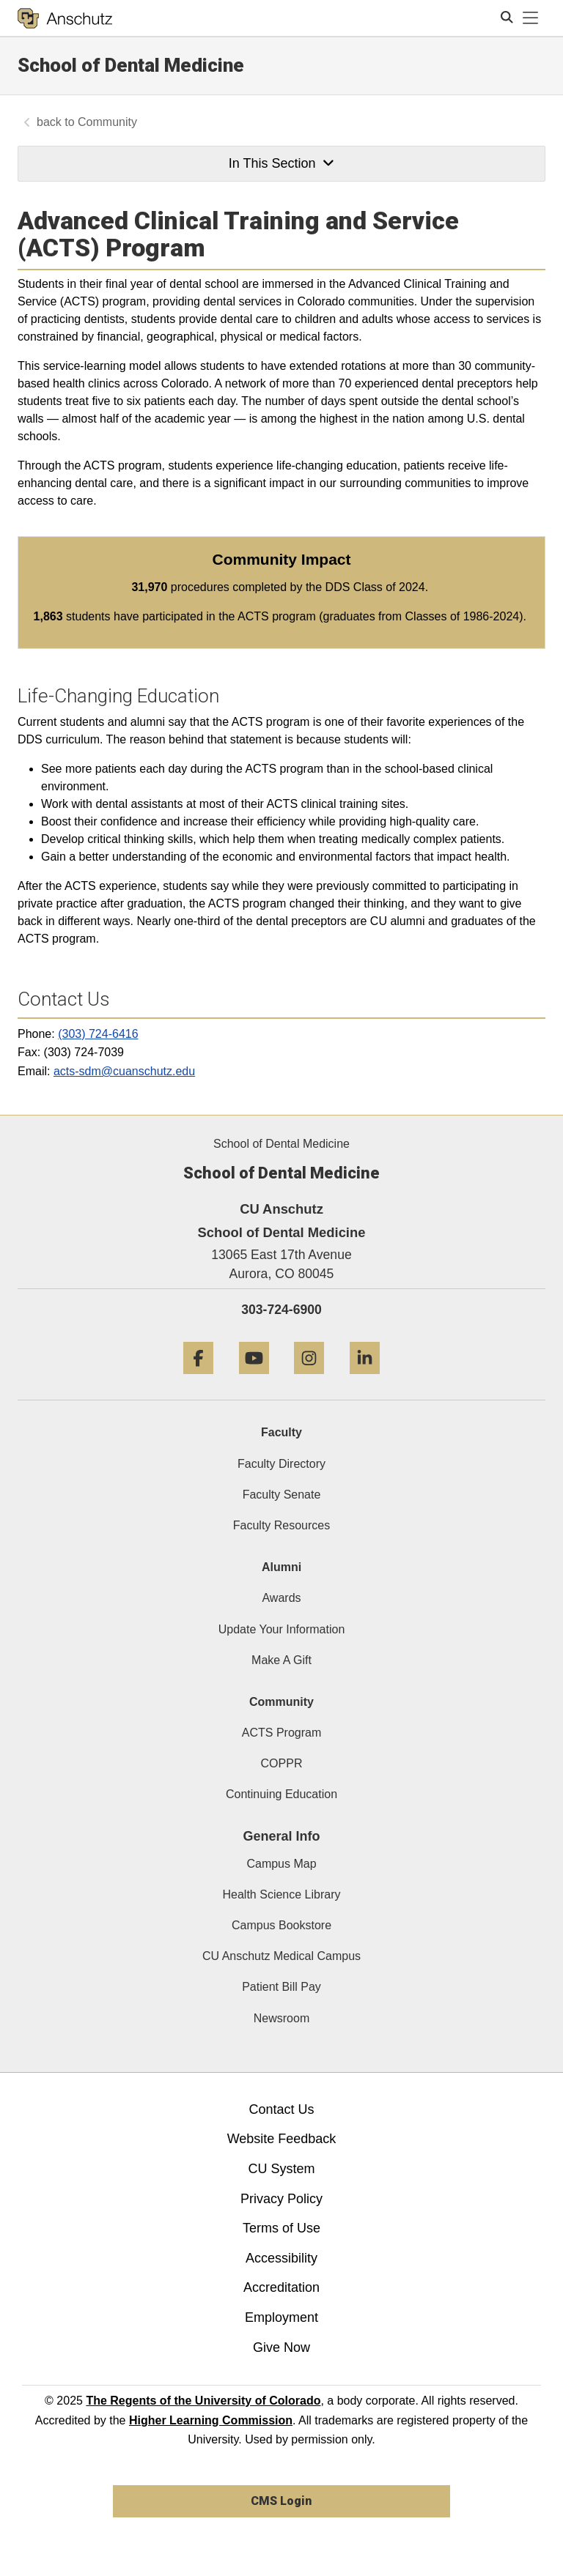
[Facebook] (198, 1379)
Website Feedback (281, 2138)
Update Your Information (281, 1629)
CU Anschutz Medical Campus (281, 1956)
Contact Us (281, 2109)
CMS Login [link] (281, 2501)
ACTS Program (281, 1732)
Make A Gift (281, 1660)
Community (107, 122)
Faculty (281, 1432)
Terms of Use (281, 2228)
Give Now (281, 2347)
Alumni (281, 1567)
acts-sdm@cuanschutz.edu (124, 1071)
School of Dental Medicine (131, 65)
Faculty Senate (282, 1494)
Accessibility (281, 2258)
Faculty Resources (282, 1525)
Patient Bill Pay (281, 1987)
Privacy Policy (281, 2198)
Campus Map (281, 1863)
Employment (281, 2317)
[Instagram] (309, 1379)
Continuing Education (281, 1794)
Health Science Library (282, 1894)
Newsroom (281, 2018)
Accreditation (281, 2287)
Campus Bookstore (281, 1925)
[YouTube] (254, 1379)
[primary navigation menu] (530, 18)
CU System (281, 2168)
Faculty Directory (281, 1464)
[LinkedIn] (365, 1379)
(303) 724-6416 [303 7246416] (98, 1034)
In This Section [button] (281, 163)
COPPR (282, 1763)
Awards (281, 1598)
